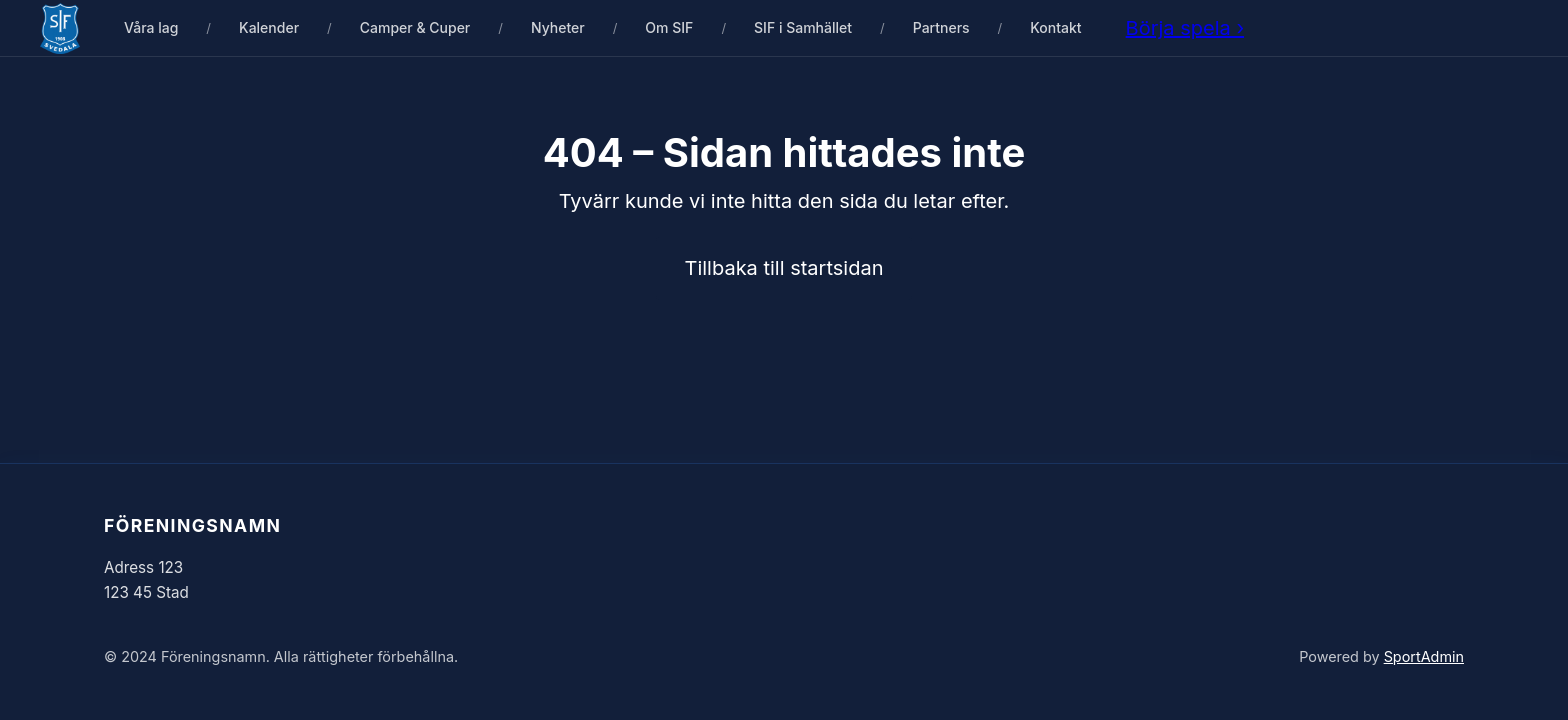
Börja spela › (1185, 28)
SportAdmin (1424, 656)
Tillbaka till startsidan (784, 268)
